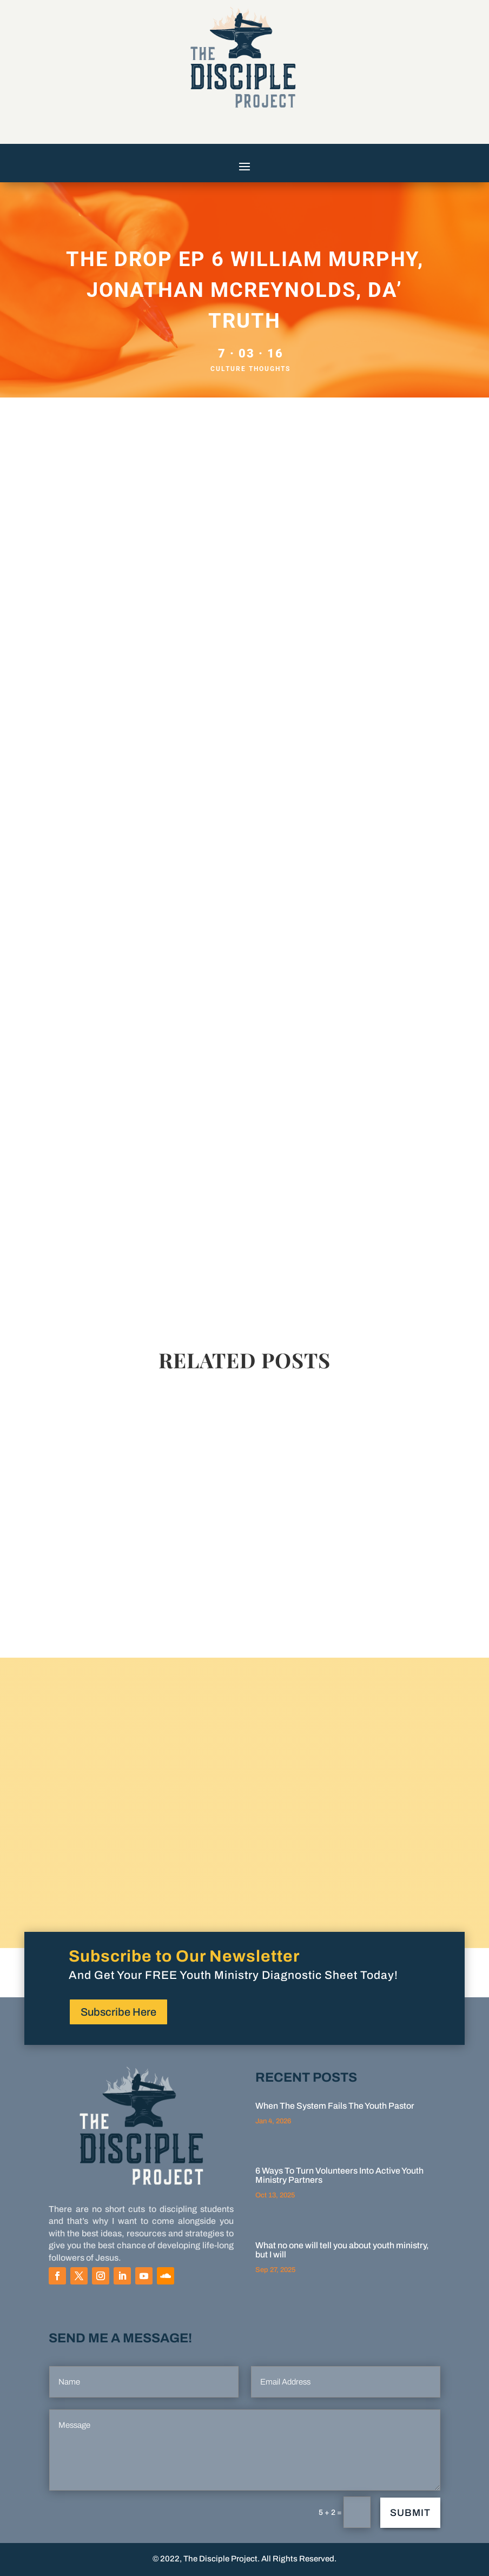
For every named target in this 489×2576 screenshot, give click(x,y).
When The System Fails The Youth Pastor (334, 2105)
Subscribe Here (118, 2012)
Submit (410, 2512)
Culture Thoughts (250, 369)
